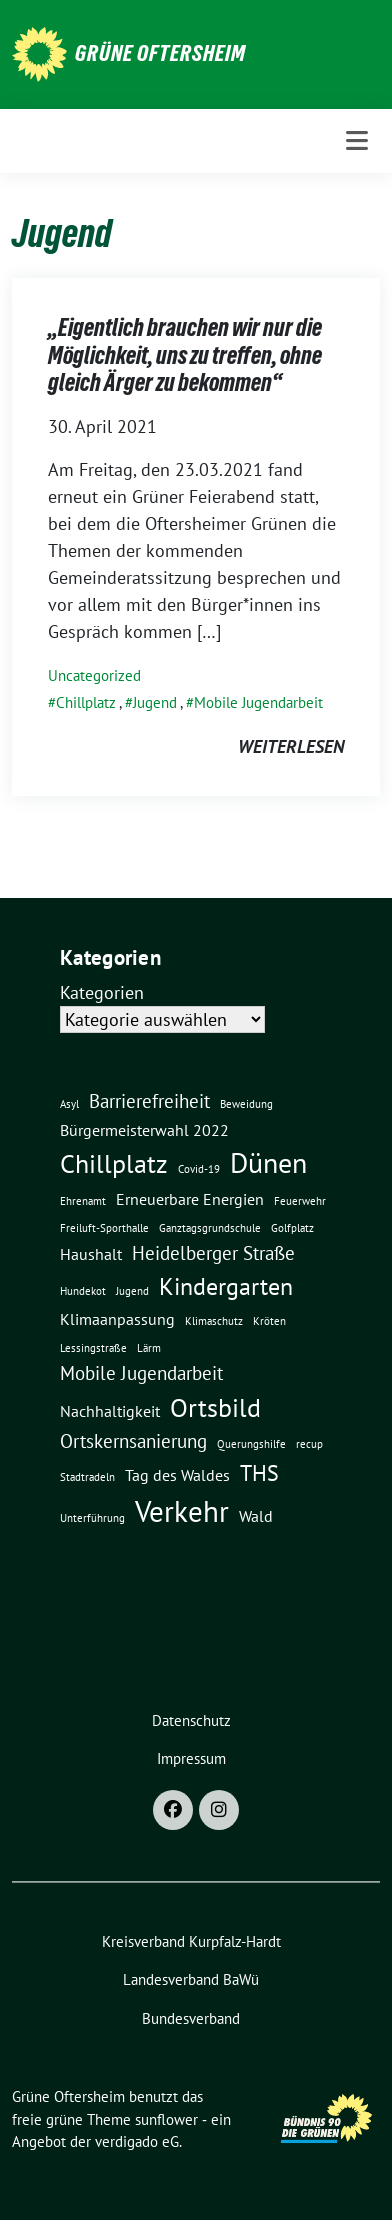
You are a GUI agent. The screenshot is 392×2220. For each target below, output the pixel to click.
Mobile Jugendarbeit (258, 702)
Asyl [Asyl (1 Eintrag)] (69, 1104)
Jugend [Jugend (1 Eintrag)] (132, 1291)
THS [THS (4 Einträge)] (259, 1472)
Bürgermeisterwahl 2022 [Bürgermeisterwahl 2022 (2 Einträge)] (144, 1130)
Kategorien (102, 992)
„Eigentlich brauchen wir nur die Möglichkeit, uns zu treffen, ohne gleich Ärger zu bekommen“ (185, 355)
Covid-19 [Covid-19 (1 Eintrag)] (199, 1169)
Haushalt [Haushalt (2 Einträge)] (91, 1254)
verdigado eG (137, 2141)
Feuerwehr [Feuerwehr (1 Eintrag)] (300, 1201)
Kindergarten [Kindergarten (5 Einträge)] (226, 1286)
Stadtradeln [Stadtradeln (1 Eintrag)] (87, 1477)
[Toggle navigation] (357, 140)
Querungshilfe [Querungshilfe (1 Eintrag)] (251, 1444)
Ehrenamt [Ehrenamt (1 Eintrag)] (83, 1201)
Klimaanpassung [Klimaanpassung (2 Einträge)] (117, 1319)
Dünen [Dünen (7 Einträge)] (268, 1163)
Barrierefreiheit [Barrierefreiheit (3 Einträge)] (149, 1100)
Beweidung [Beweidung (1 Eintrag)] (246, 1104)
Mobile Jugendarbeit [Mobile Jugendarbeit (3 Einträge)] (141, 1372)
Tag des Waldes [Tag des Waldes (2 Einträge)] (177, 1475)
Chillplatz (86, 702)
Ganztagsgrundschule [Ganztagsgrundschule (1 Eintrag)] (210, 1228)
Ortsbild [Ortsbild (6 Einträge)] (215, 1407)
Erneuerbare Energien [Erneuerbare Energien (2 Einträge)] (190, 1199)
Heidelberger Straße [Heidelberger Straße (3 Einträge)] (213, 1252)
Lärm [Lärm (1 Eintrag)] (149, 1348)
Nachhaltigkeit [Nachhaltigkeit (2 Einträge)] (110, 1411)
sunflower (166, 2119)
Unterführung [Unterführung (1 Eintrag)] (92, 1518)
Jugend (155, 702)
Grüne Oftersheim (160, 53)
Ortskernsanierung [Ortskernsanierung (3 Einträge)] (133, 1440)
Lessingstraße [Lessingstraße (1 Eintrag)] (93, 1348)
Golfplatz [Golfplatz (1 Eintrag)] (292, 1228)
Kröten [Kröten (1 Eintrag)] (269, 1321)
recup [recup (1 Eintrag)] (309, 1444)
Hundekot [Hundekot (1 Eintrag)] (83, 1291)
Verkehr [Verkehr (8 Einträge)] (182, 1511)
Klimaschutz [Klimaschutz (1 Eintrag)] (214, 1321)
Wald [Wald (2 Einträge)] (256, 1516)
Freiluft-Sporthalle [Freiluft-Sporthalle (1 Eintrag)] (104, 1228)
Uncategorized (94, 675)
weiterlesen (291, 746)
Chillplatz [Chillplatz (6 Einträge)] (114, 1163)
